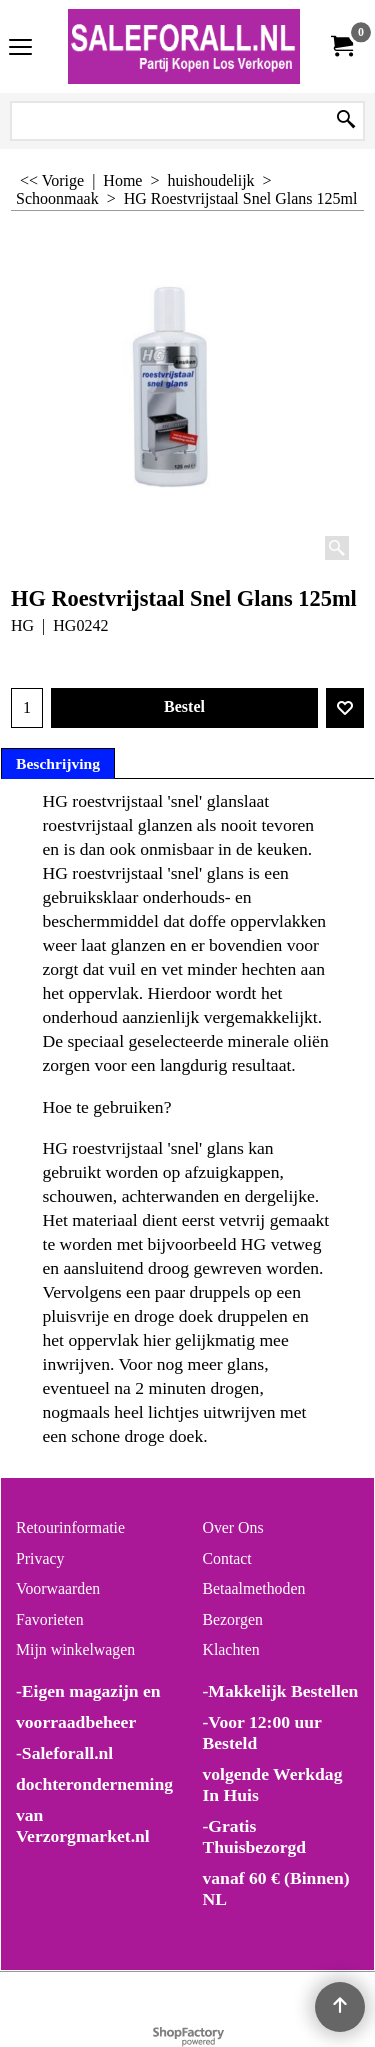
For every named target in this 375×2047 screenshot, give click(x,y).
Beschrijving (58, 763)
